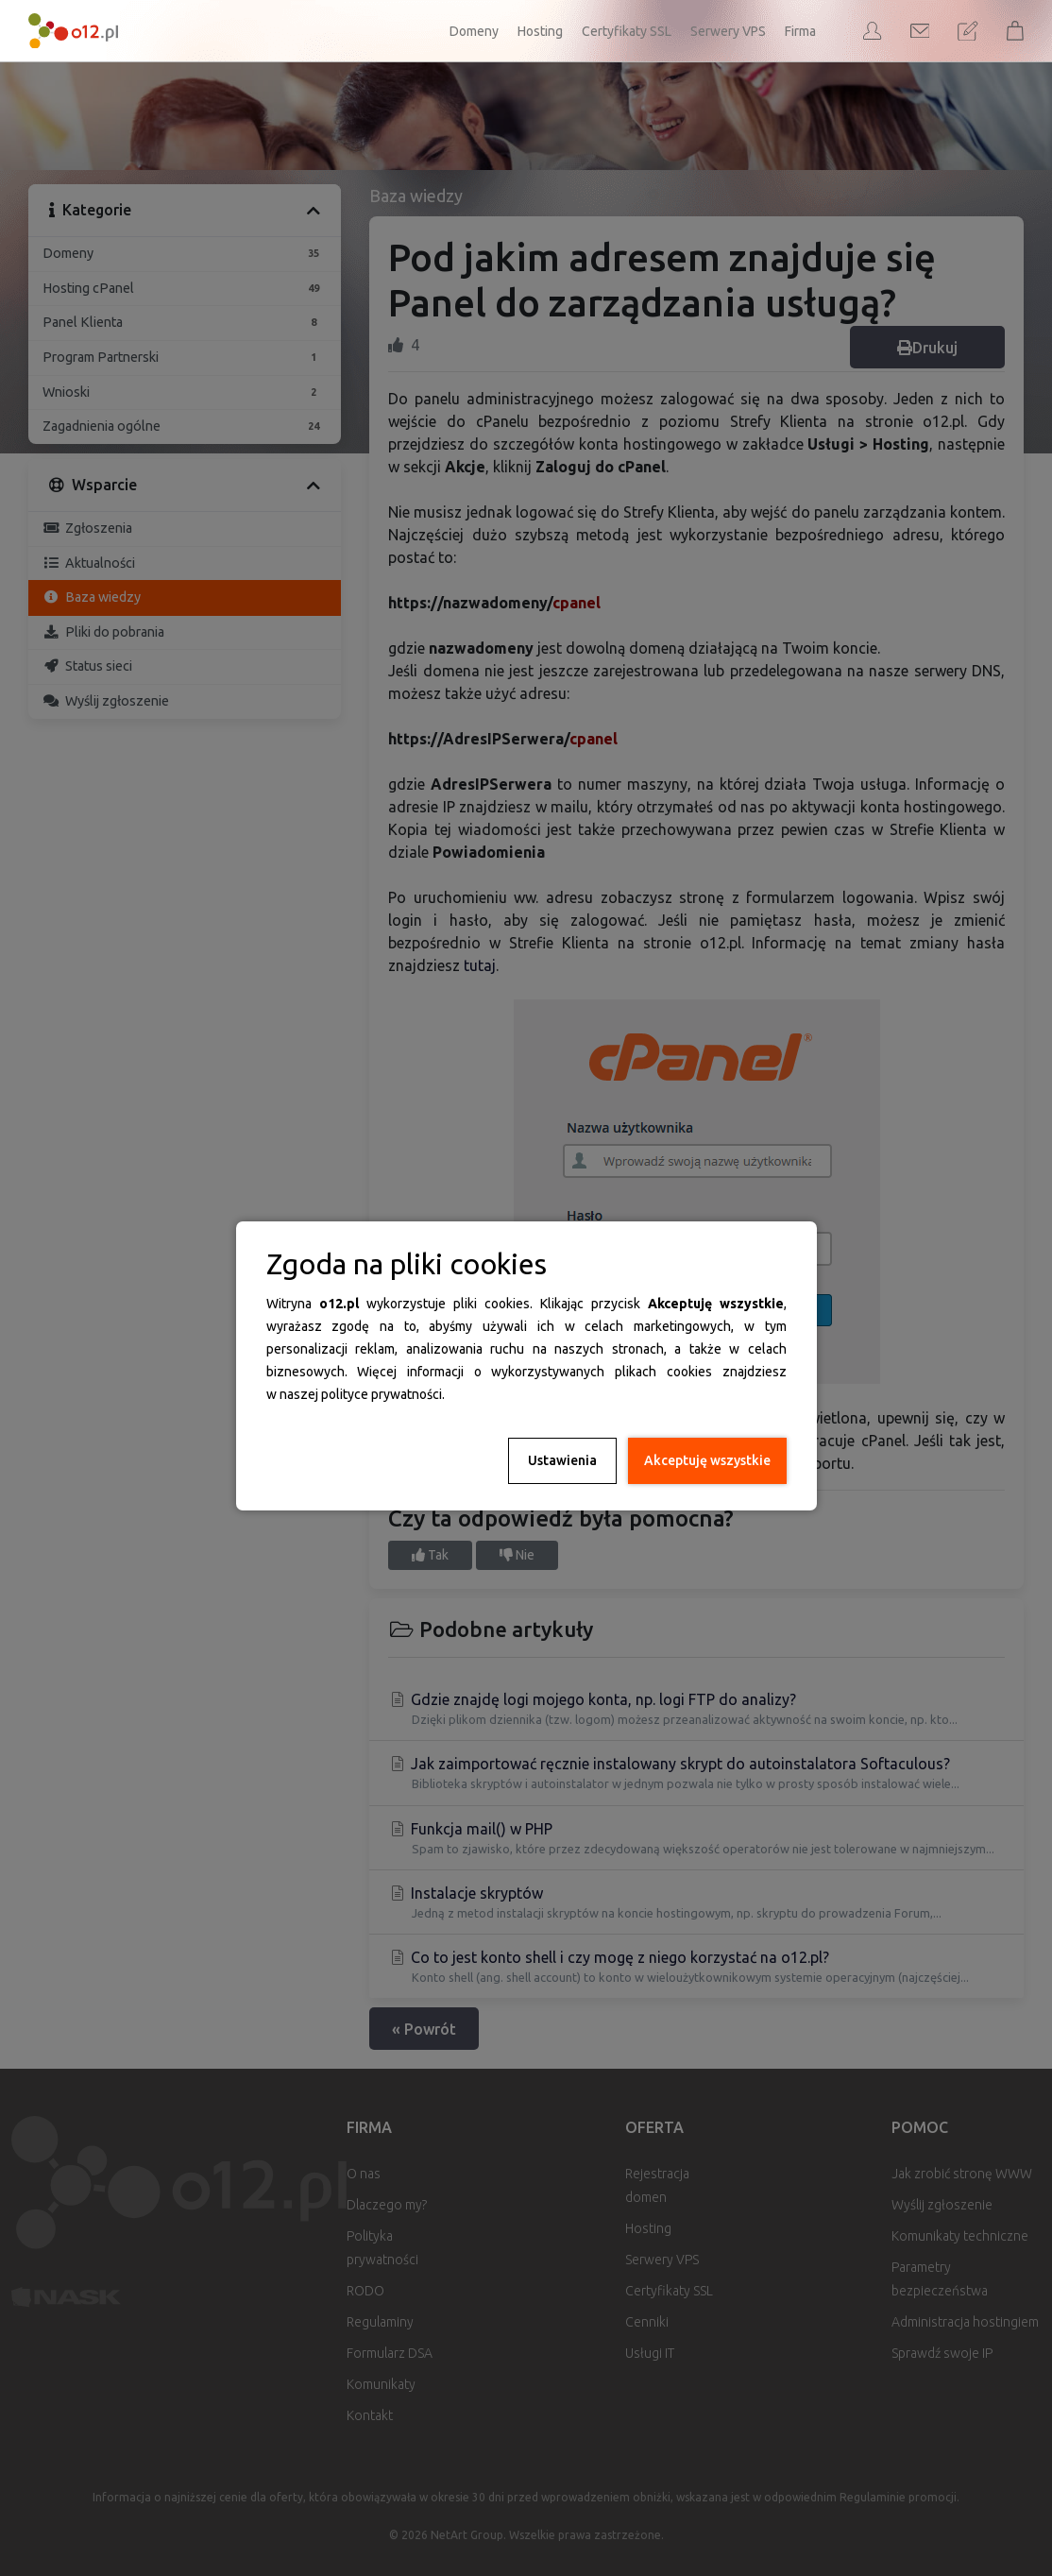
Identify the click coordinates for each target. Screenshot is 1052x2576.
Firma (800, 31)
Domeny (474, 31)
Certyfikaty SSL (626, 31)
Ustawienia (562, 1460)
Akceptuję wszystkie (707, 1460)
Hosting (540, 31)
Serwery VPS (728, 31)
